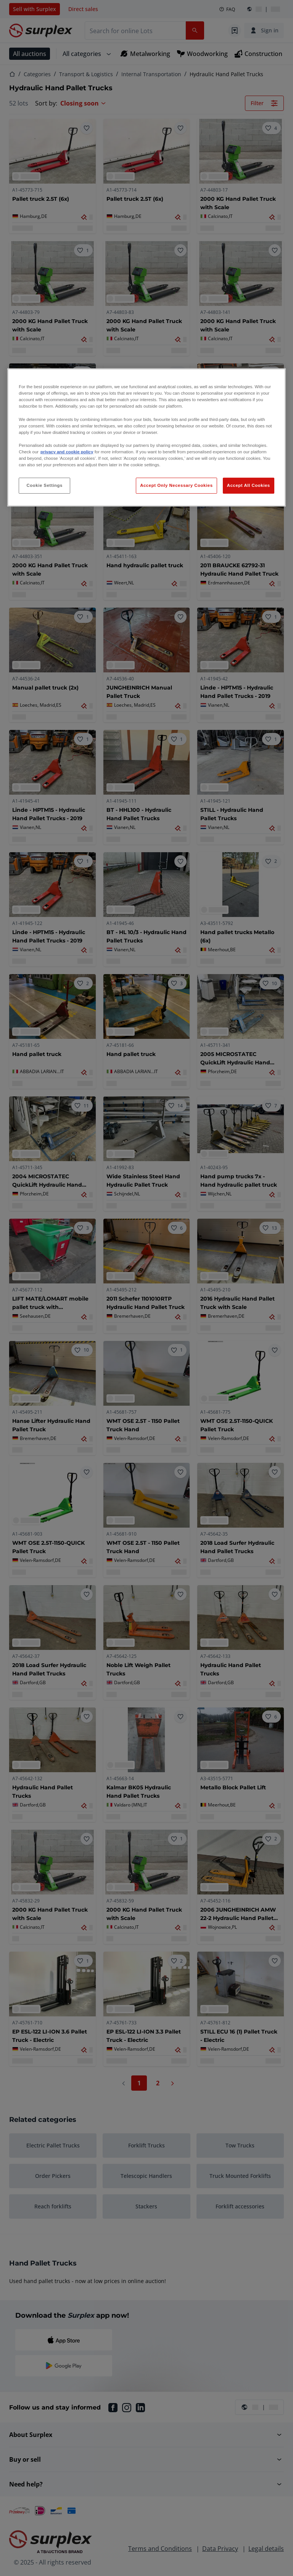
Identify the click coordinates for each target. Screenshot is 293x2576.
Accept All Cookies (248, 485)
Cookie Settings (44, 485)
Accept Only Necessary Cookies (176, 485)
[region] (146, 437)
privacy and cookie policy (66, 452)
